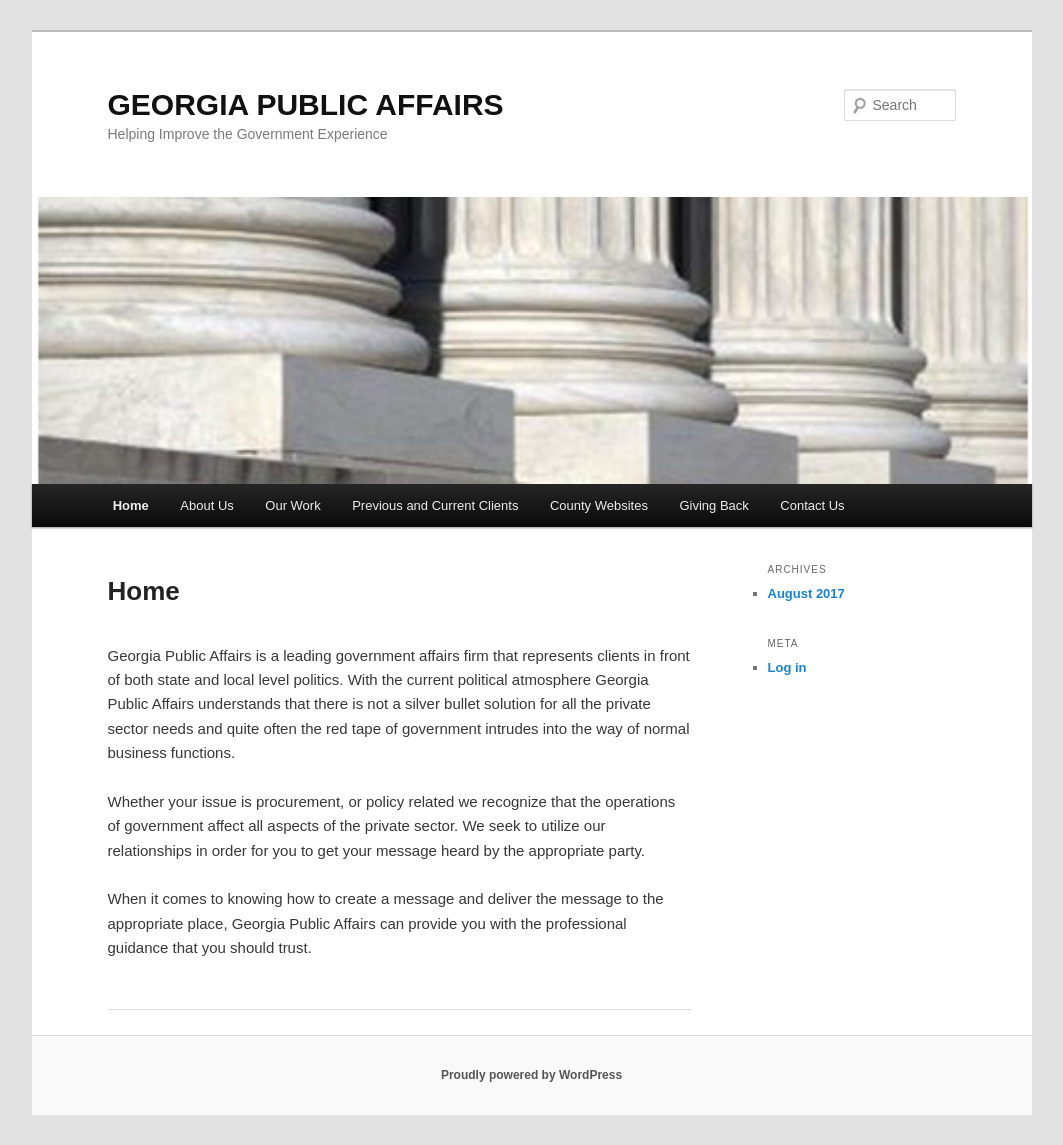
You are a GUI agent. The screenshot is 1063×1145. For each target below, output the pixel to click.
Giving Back (713, 505)
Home (131, 505)
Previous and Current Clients (435, 505)
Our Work (292, 505)
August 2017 (806, 593)
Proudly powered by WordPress (531, 1075)
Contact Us (812, 505)
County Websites (599, 505)
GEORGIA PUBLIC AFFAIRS (306, 104)
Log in (787, 667)
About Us (206, 505)
